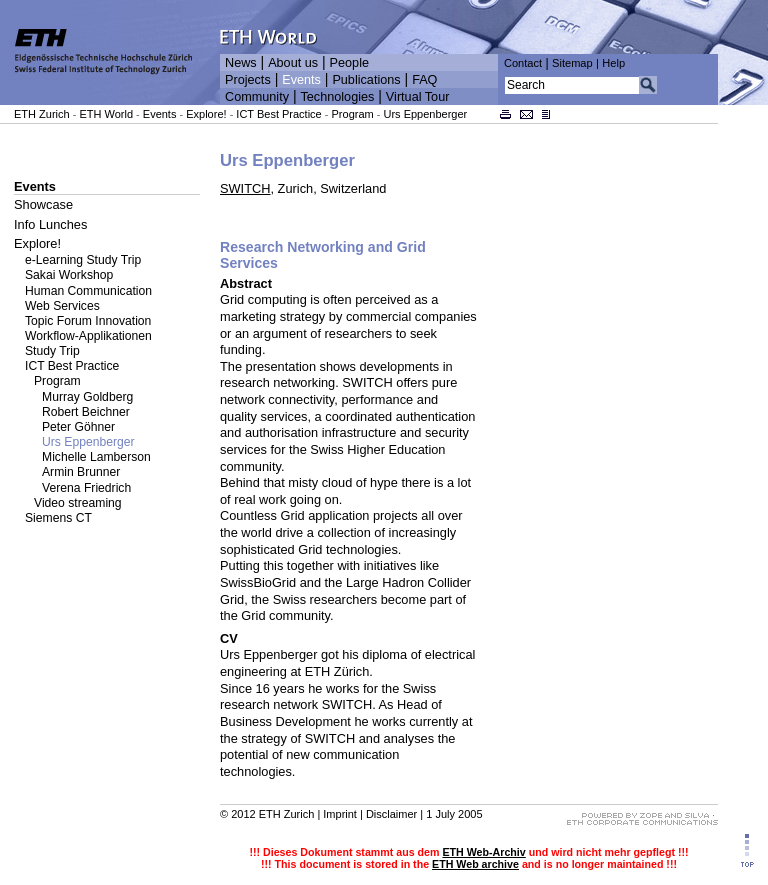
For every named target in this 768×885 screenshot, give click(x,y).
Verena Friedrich (86, 488)
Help (613, 63)
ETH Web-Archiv (483, 852)
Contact (523, 63)
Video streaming (78, 503)
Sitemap (572, 63)
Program (353, 114)
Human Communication (88, 291)
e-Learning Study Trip (83, 260)
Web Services (62, 306)
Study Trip (52, 351)
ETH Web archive (475, 864)
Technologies (337, 97)
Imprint (340, 814)
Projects (248, 80)
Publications (366, 80)
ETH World (106, 114)
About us (293, 63)
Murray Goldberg (87, 397)
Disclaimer (391, 814)
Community (257, 97)
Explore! (206, 114)
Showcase (43, 204)
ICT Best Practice (278, 114)
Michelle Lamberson (96, 457)
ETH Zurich (42, 114)
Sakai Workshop (69, 275)
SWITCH (245, 188)
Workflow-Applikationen (88, 336)
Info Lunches (50, 224)
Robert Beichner (86, 412)
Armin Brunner (81, 472)
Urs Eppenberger (426, 114)
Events (301, 80)
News (241, 63)
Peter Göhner (78, 427)
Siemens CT (58, 518)
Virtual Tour (418, 97)
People (349, 63)
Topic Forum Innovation (88, 321)
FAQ (424, 80)
